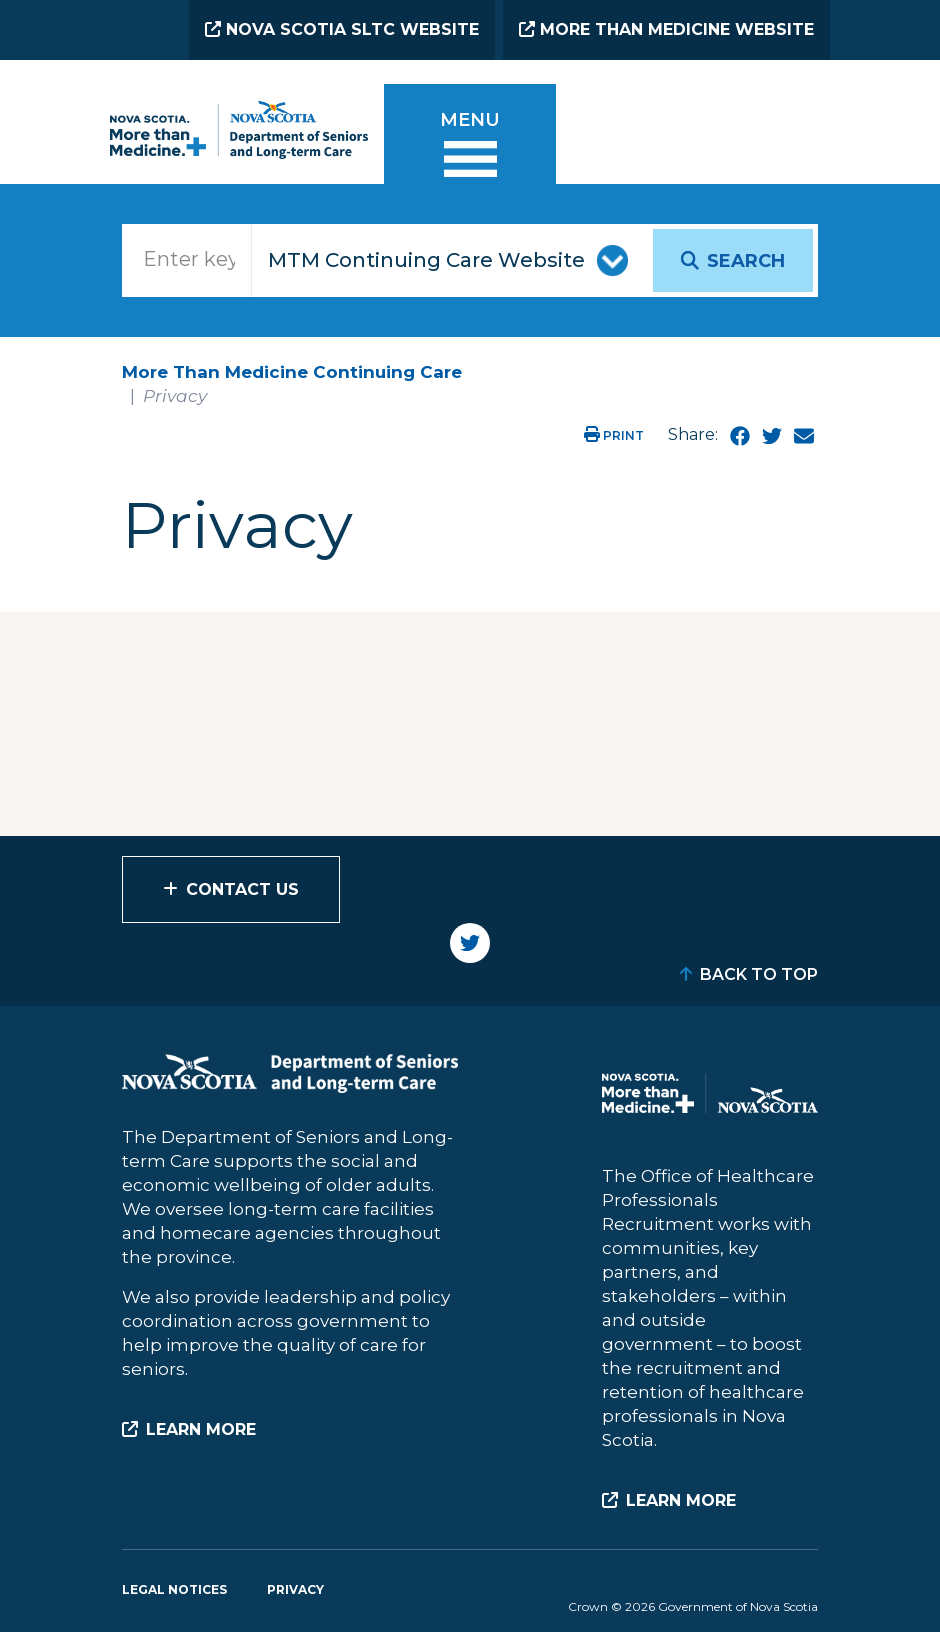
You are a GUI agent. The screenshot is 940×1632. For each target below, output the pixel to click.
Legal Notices (174, 1589)
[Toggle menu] (470, 146)
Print (614, 435)
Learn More (201, 1429)
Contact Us (242, 889)
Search (746, 261)
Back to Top (759, 974)
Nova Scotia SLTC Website (342, 29)
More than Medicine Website (666, 29)
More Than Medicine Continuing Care (292, 372)
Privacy (295, 1589)
